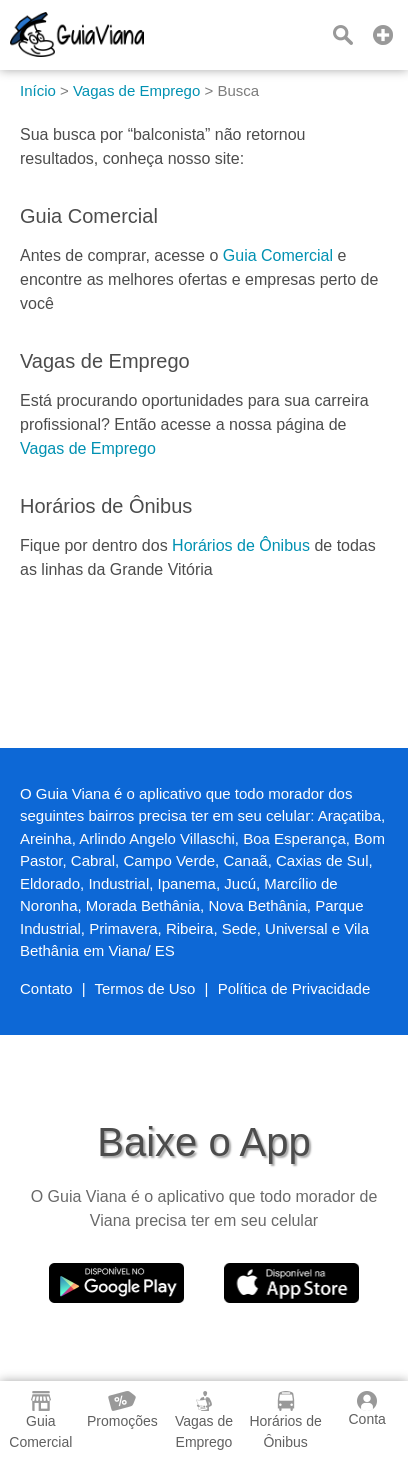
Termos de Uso (145, 988)
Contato (46, 988)
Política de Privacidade (294, 988)
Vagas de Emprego (88, 448)
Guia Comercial (278, 255)
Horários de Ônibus (241, 545)
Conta (366, 1409)
